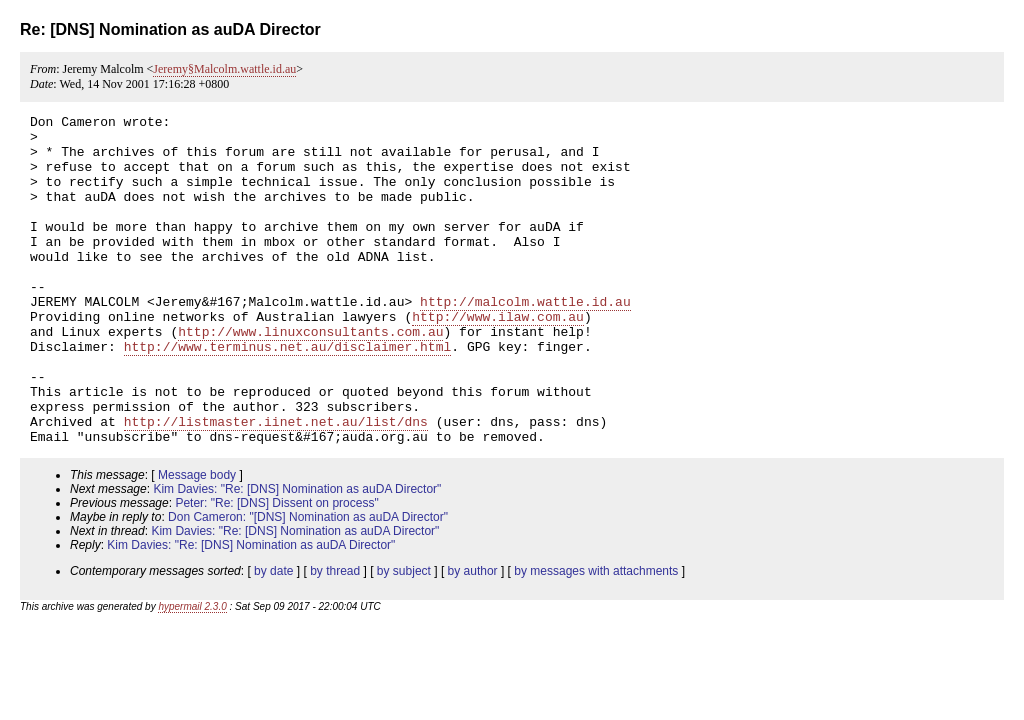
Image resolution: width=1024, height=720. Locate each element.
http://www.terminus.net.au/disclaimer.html (288, 394)
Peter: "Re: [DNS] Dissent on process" (276, 569)
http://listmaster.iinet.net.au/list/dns (276, 484)
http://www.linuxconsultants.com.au (310, 376)
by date (273, 637)
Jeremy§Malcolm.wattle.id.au (224, 69)
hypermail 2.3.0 (192, 672)
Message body (197, 541)
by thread (335, 637)
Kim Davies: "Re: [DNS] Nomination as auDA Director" (297, 555)
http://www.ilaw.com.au (498, 358)
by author (473, 637)
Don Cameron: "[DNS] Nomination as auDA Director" (308, 583)
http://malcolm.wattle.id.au (525, 340)
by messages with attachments (596, 637)
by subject (404, 637)
